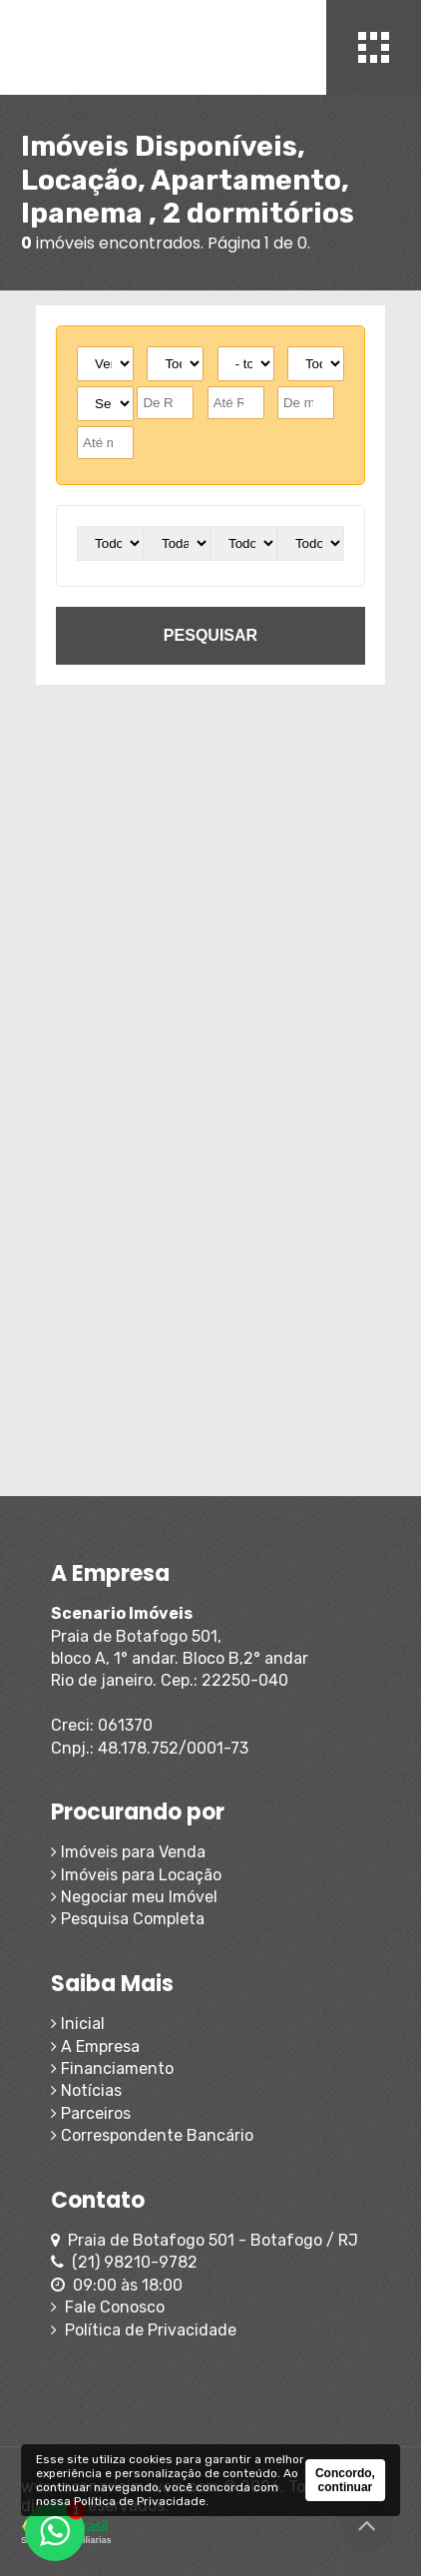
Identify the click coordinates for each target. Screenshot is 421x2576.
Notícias (86, 2090)
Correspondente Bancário (152, 2135)
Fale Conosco (108, 2307)
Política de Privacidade (143, 2329)
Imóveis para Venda (128, 1851)
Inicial (78, 2023)
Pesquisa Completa (128, 1918)
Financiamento (112, 2068)
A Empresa (95, 2046)
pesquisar (210, 635)
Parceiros (91, 2113)
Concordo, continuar (345, 2480)
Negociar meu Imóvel (134, 1896)
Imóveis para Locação (136, 1874)
